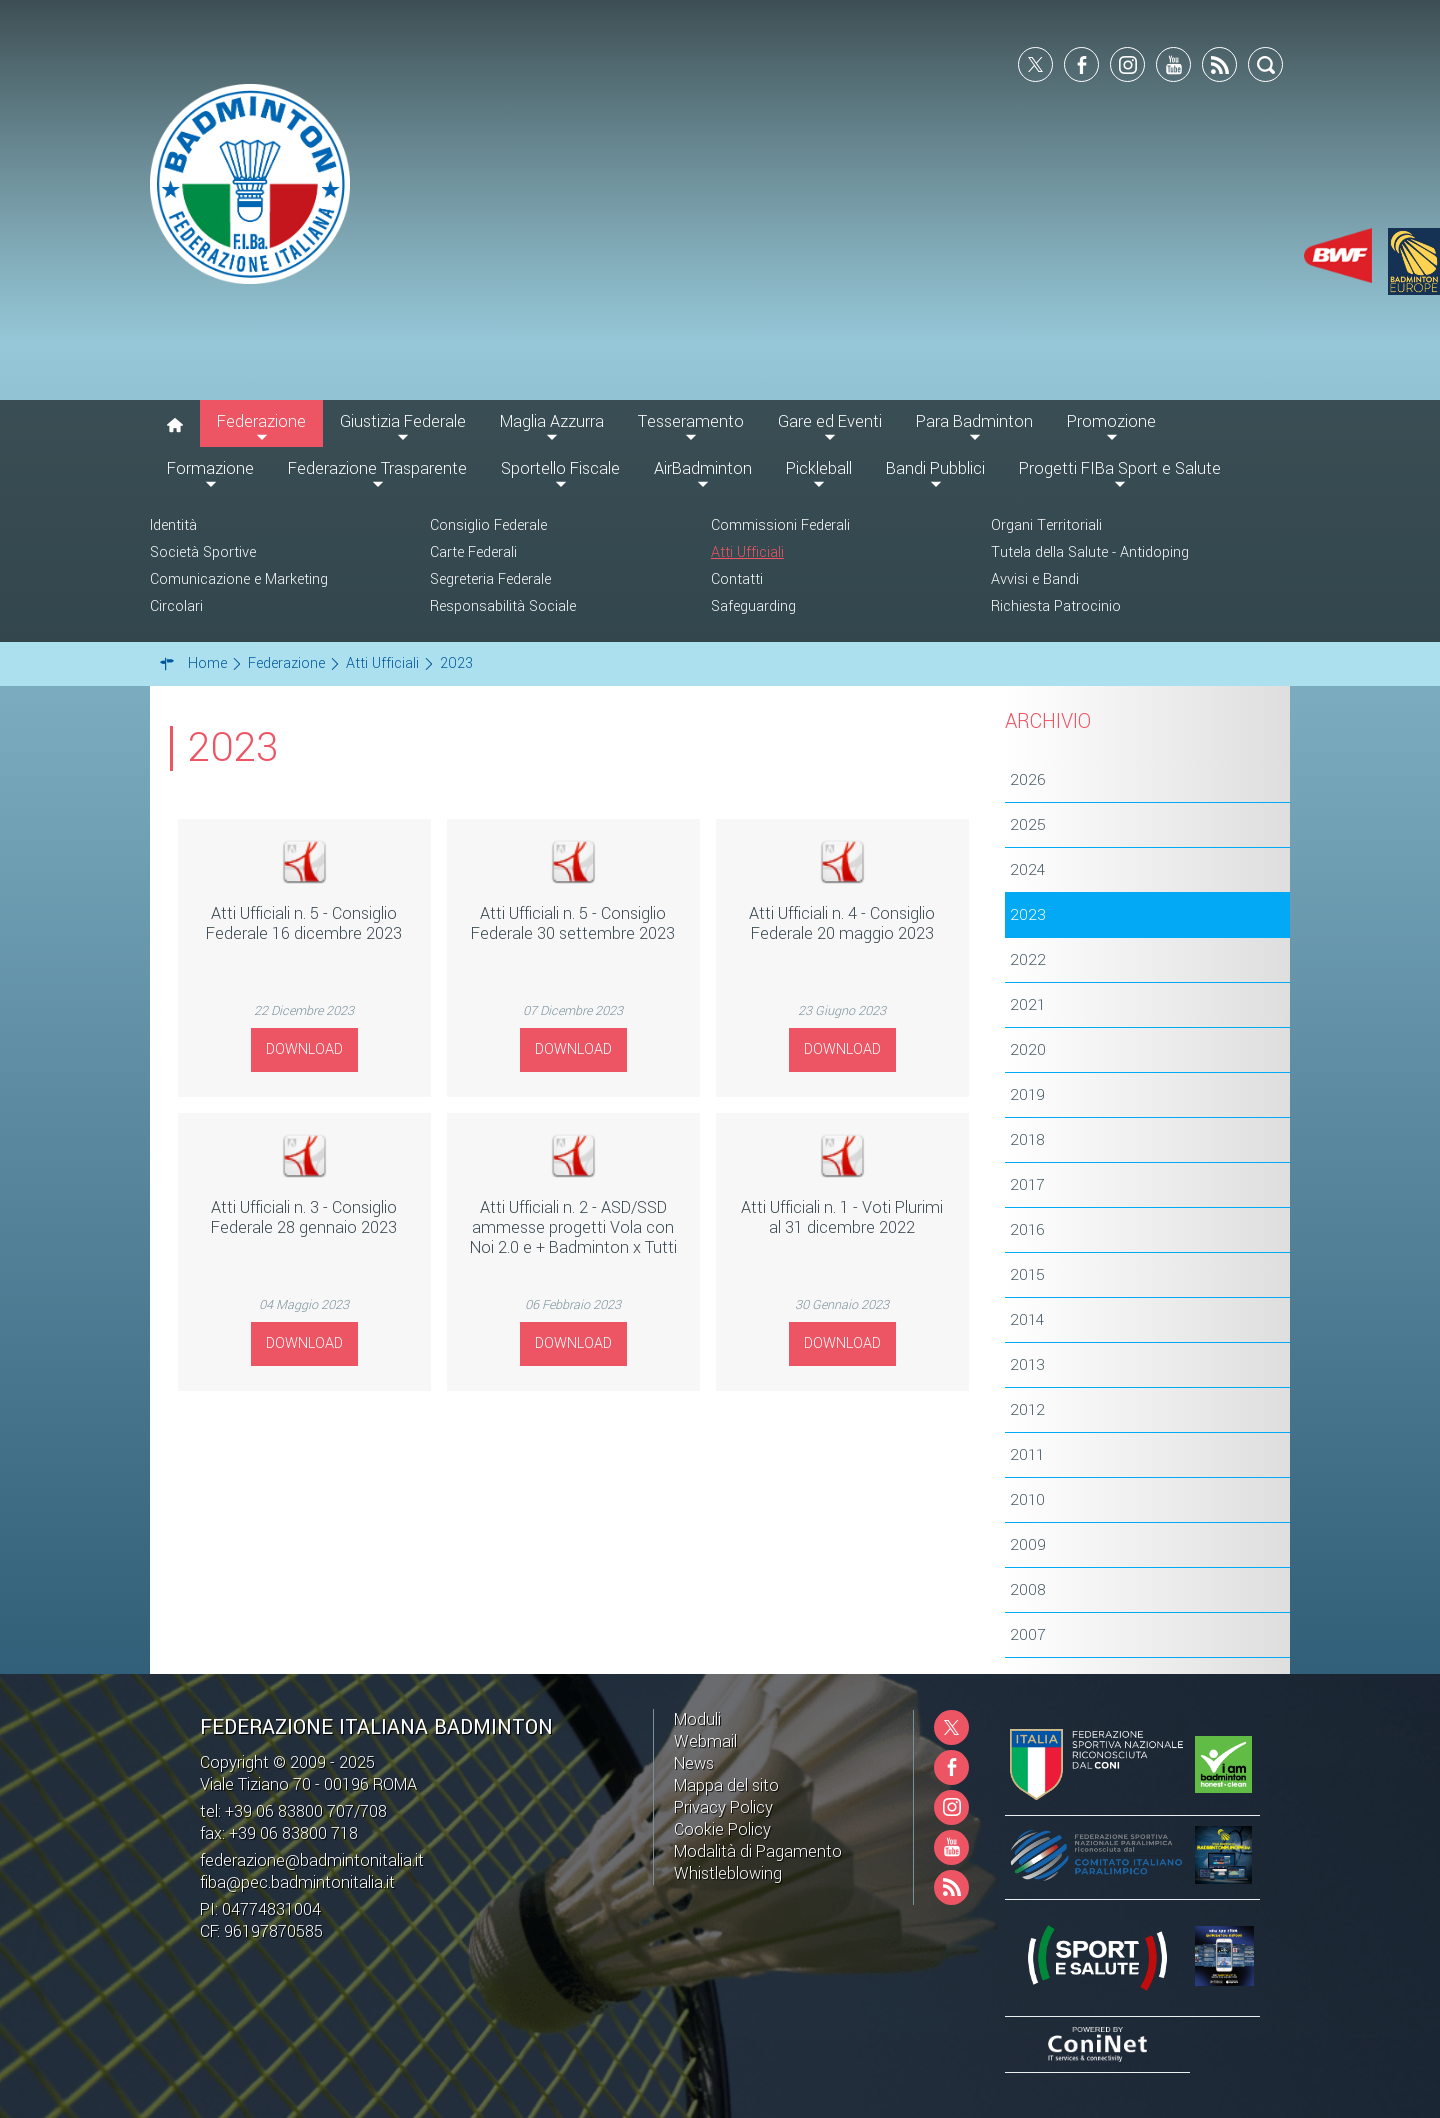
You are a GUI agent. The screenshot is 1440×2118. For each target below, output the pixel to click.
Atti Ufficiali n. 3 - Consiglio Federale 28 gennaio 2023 (304, 1217)
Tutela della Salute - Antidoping (1090, 552)
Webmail (705, 1741)
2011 (1027, 1455)
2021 (1027, 1005)
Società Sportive (203, 552)
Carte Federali (473, 552)
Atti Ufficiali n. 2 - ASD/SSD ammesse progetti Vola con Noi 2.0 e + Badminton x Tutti (573, 1227)
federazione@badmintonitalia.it (312, 1860)
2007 (1027, 1635)
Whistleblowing (728, 1873)
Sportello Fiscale (560, 468)
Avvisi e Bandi (1035, 579)
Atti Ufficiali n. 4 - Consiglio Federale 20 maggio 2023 (842, 923)
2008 (1028, 1590)
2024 (1027, 870)
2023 (1028, 915)
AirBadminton (703, 468)
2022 (1028, 960)
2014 (1027, 1320)
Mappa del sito (726, 1785)
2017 (1027, 1185)
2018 (1027, 1140)
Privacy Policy (723, 1807)
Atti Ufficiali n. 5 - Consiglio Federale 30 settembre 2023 (573, 923)
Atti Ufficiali (747, 552)
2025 (1028, 825)
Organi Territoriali (1046, 525)
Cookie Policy (722, 1829)
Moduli (697, 1719)
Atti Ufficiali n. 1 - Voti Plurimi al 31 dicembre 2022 (842, 1217)
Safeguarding (753, 606)
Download (304, 1049)
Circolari (176, 606)
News (694, 1763)
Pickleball (819, 468)
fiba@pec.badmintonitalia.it (297, 1882)
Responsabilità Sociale (503, 606)
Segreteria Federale (490, 579)
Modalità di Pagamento (758, 1851)
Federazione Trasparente (377, 468)
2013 (1027, 1365)
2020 (1028, 1050)
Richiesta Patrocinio (1056, 606)
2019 (1027, 1095)
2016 (1027, 1230)
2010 (1027, 1500)
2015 (1027, 1275)
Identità (173, 525)
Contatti (737, 579)
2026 (1028, 780)
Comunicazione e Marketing (239, 579)
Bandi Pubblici (935, 468)
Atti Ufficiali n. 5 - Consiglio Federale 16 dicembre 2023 (304, 923)
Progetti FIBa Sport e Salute (1120, 468)
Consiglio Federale (488, 525)
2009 (1028, 1545)
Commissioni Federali (780, 525)
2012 (1027, 1410)
